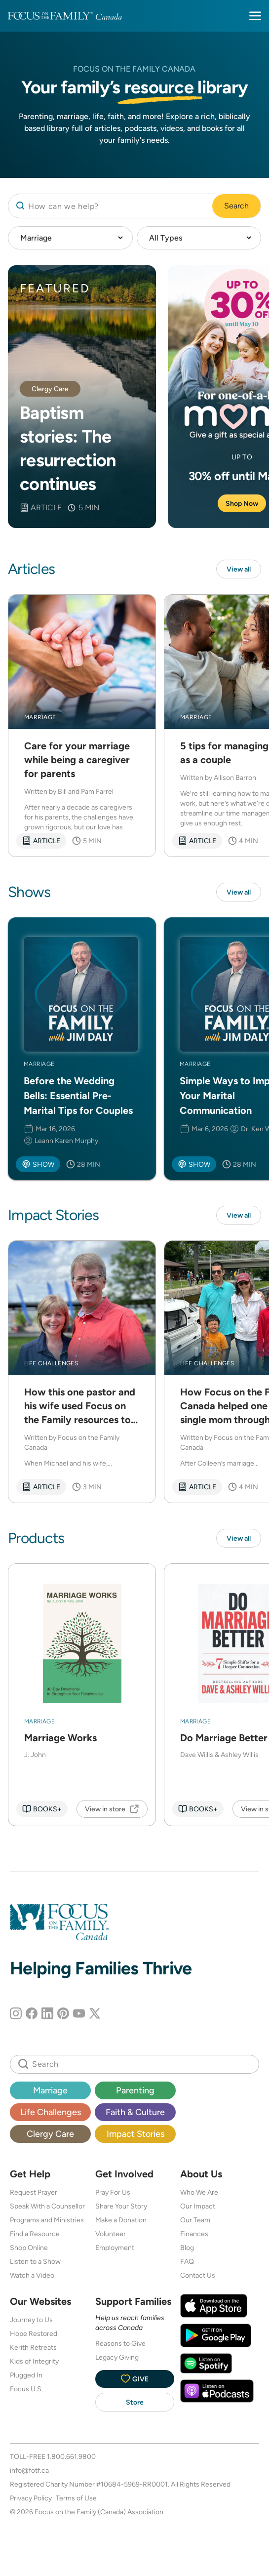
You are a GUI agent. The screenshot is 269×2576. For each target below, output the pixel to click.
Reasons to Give (120, 2343)
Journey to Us (31, 2320)
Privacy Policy (31, 2498)
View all (239, 569)
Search (236, 205)
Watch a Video (32, 2275)
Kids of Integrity (34, 2361)
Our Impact (197, 2206)
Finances (194, 2234)
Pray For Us (112, 2192)
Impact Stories (135, 2133)
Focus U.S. (26, 2389)
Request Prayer (33, 2192)
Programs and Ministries (47, 2220)
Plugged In (26, 2375)
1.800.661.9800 (71, 2456)
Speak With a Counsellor (47, 2206)
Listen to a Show (35, 2261)
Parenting (135, 2090)
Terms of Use (76, 2498)
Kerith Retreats (33, 2347)
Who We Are (199, 2192)
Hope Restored (33, 2333)
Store (135, 2402)
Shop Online (29, 2247)
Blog (187, 2247)
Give (135, 2378)
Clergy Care (50, 2133)
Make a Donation (121, 2220)
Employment (114, 2247)
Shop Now (242, 503)
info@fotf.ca (29, 2470)
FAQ (187, 2261)
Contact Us (197, 2275)
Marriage (50, 2090)
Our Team (195, 2220)
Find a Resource (35, 2234)
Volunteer (110, 2234)
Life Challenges (50, 2112)
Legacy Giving (117, 2357)
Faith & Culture (135, 2112)
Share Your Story (121, 2206)
